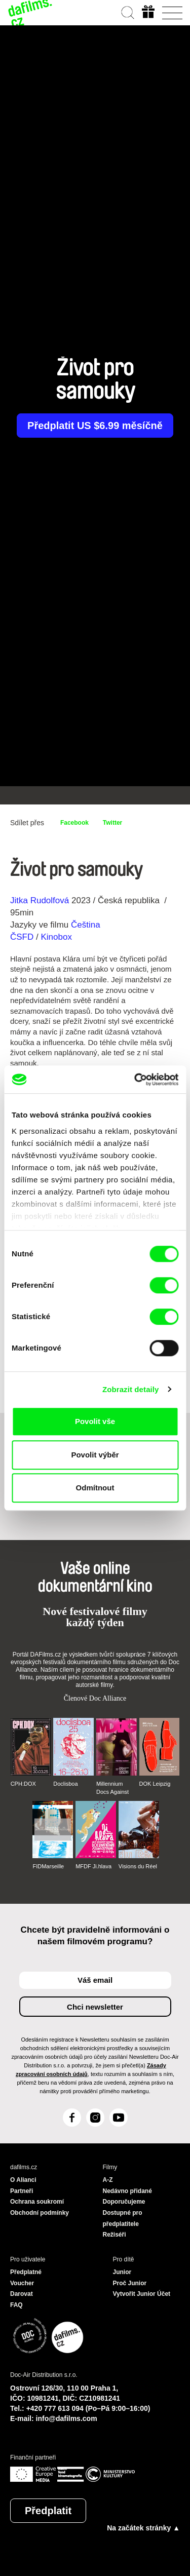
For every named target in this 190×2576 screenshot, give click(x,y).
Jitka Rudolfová (39, 900)
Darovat (21, 2293)
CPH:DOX (23, 1784)
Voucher (22, 2283)
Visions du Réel (138, 1866)
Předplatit (48, 2510)
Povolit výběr (95, 1454)
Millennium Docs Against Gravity (112, 1788)
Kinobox (56, 937)
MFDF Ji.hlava (93, 1866)
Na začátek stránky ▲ (143, 2528)
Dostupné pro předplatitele (122, 2218)
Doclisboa (65, 1784)
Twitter (112, 822)
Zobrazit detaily (130, 1389)
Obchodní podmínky (39, 2212)
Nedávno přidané (127, 2191)
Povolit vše (95, 1421)
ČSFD (23, 937)
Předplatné (26, 2272)
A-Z (108, 2179)
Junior (122, 2272)
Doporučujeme (124, 2201)
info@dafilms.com (66, 2418)
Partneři (21, 2191)
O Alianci (23, 2179)
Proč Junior (130, 2283)
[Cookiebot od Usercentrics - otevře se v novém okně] (135, 1079)
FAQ (16, 2305)
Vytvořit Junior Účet (142, 2293)
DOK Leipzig (155, 1784)
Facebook (74, 822)
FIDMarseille (48, 1866)
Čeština (85, 925)
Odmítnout (95, 1487)
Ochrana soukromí (37, 2201)
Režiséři (114, 2234)
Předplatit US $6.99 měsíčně (95, 425)
